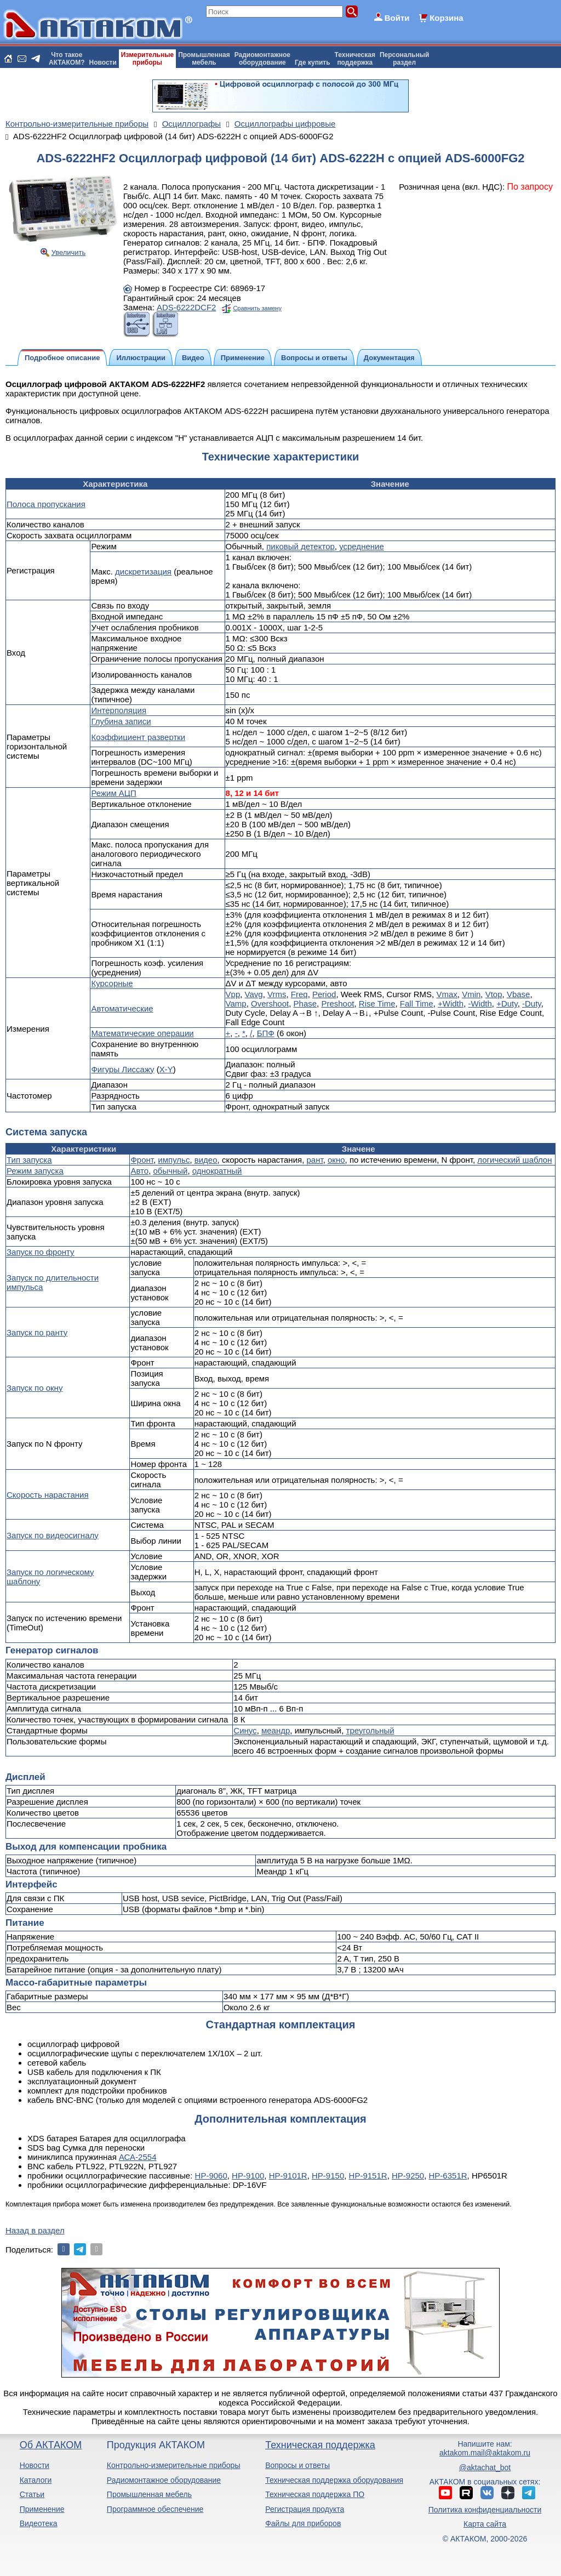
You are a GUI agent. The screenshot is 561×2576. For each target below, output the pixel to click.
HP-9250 (408, 2175)
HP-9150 (328, 2175)
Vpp (233, 994)
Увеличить (68, 252)
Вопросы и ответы (297, 2465)
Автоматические (122, 1008)
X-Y (166, 1069)
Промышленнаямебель (204, 58)
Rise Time (377, 1003)
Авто (139, 1170)
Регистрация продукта (304, 2509)
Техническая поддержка (320, 2444)
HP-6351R (448, 2175)
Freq (299, 994)
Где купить (312, 62)
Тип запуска (29, 1159)
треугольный (370, 1730)
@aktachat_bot (485, 2467)
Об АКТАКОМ (51, 2444)
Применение (42, 2509)
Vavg (254, 994)
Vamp (236, 1003)
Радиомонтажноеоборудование (262, 58)
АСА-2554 (138, 2157)
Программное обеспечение (155, 2509)
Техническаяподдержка (355, 58)
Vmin (471, 994)
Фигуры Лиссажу (122, 1069)
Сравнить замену (257, 308)
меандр (275, 1730)
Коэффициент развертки (138, 737)
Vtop (493, 994)
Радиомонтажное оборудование (164, 2480)
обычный (170, 1170)
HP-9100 (248, 2175)
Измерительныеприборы (147, 58)
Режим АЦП (113, 793)
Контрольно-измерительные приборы (174, 2465)
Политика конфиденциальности (485, 2509)
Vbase (518, 994)
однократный (217, 1170)
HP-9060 (211, 2175)
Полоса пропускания (46, 504)
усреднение (361, 546)
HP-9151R (368, 2175)
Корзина (446, 17)
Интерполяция (118, 710)
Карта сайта (484, 2524)
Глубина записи (121, 721)
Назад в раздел (35, 2230)
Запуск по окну (34, 1387)
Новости (103, 62)
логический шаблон (514, 1159)
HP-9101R (288, 2175)
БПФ (265, 1033)
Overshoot (270, 1003)
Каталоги (36, 2480)
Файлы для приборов (303, 2523)
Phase (305, 1003)
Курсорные (112, 983)
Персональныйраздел (404, 58)
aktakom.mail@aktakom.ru (484, 2452)
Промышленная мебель (149, 2494)
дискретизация (143, 571)
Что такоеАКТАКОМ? (67, 58)
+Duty (507, 1003)
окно (336, 1159)
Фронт (141, 1159)
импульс (174, 1159)
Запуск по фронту (41, 1251)
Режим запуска (35, 1170)
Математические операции (142, 1033)
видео (205, 1159)
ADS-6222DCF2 (186, 307)
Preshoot (337, 1003)
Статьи (32, 2494)
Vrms (276, 994)
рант (314, 1159)
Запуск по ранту (37, 1332)
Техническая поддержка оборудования (334, 2480)
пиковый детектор (300, 546)
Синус (244, 1730)
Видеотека (39, 2523)
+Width (450, 1003)
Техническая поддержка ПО (314, 2494)
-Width (479, 1003)
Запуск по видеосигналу (53, 1535)
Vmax (446, 994)
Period (324, 994)
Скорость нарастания (48, 1494)
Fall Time (416, 1003)
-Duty (531, 1003)
